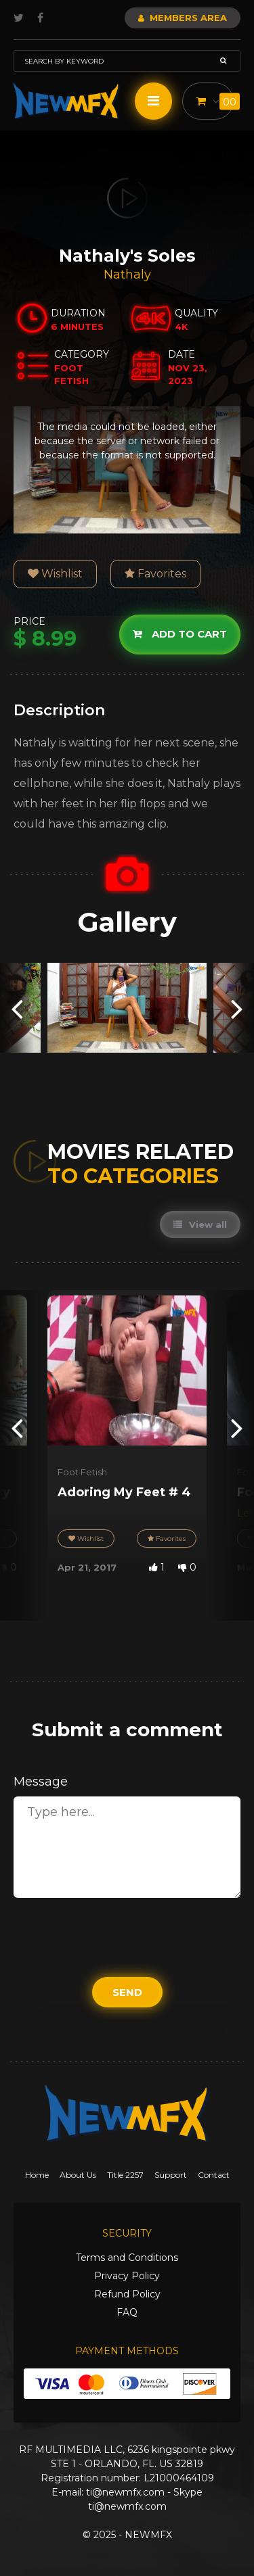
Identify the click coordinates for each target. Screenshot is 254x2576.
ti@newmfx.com (125, 2492)
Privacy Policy (127, 2276)
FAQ (127, 2312)
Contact (214, 2175)
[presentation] (17, 1007)
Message (41, 1781)
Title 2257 (125, 2175)
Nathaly (127, 274)
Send (127, 1992)
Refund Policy (127, 2294)
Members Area (182, 17)
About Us (78, 2175)
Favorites (155, 573)
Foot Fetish (82, 1471)
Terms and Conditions (127, 2257)
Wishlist (55, 573)
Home (37, 2175)
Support (170, 2175)
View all (200, 1224)
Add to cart (180, 633)
